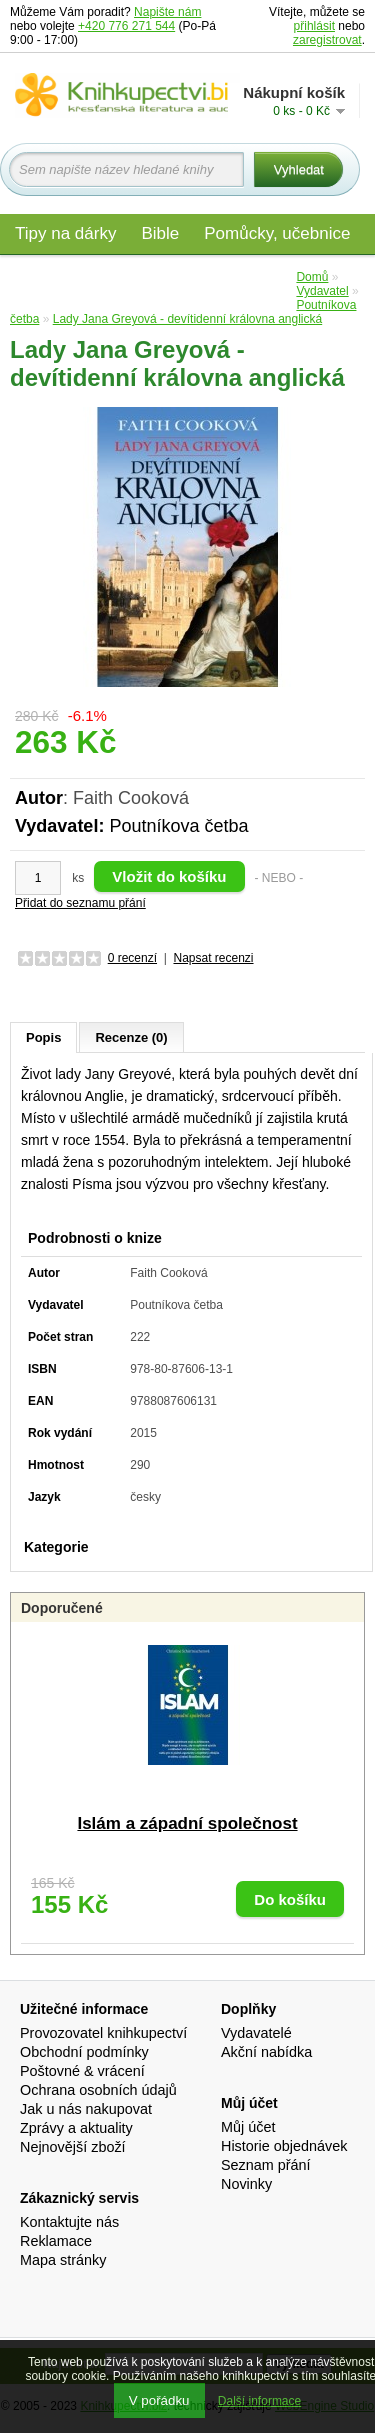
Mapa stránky (63, 2260)
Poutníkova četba (178, 826)
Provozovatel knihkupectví (103, 2033)
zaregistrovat (327, 40)
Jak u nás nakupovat (86, 2109)
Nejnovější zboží (73, 2147)
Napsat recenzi (213, 958)
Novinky (246, 2184)
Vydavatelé (256, 2033)
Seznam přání (266, 2165)
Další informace (259, 2401)
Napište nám (167, 12)
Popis (43, 1037)
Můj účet (248, 2127)
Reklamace (56, 2241)
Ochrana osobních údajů (98, 2090)
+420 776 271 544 (126, 26)
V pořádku (159, 2400)
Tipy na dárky (65, 233)
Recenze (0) (131, 1037)
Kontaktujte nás (69, 2222)
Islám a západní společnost (187, 1823)
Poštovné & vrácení (82, 2071)
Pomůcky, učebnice (277, 233)
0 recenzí (132, 958)
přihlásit (314, 26)
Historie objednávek (284, 2146)
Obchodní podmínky (84, 2052)
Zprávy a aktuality (76, 2128)
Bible (160, 233)
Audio (191, 276)
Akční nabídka (266, 2052)
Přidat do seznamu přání (80, 903)
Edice (260, 276)
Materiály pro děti (80, 276)
